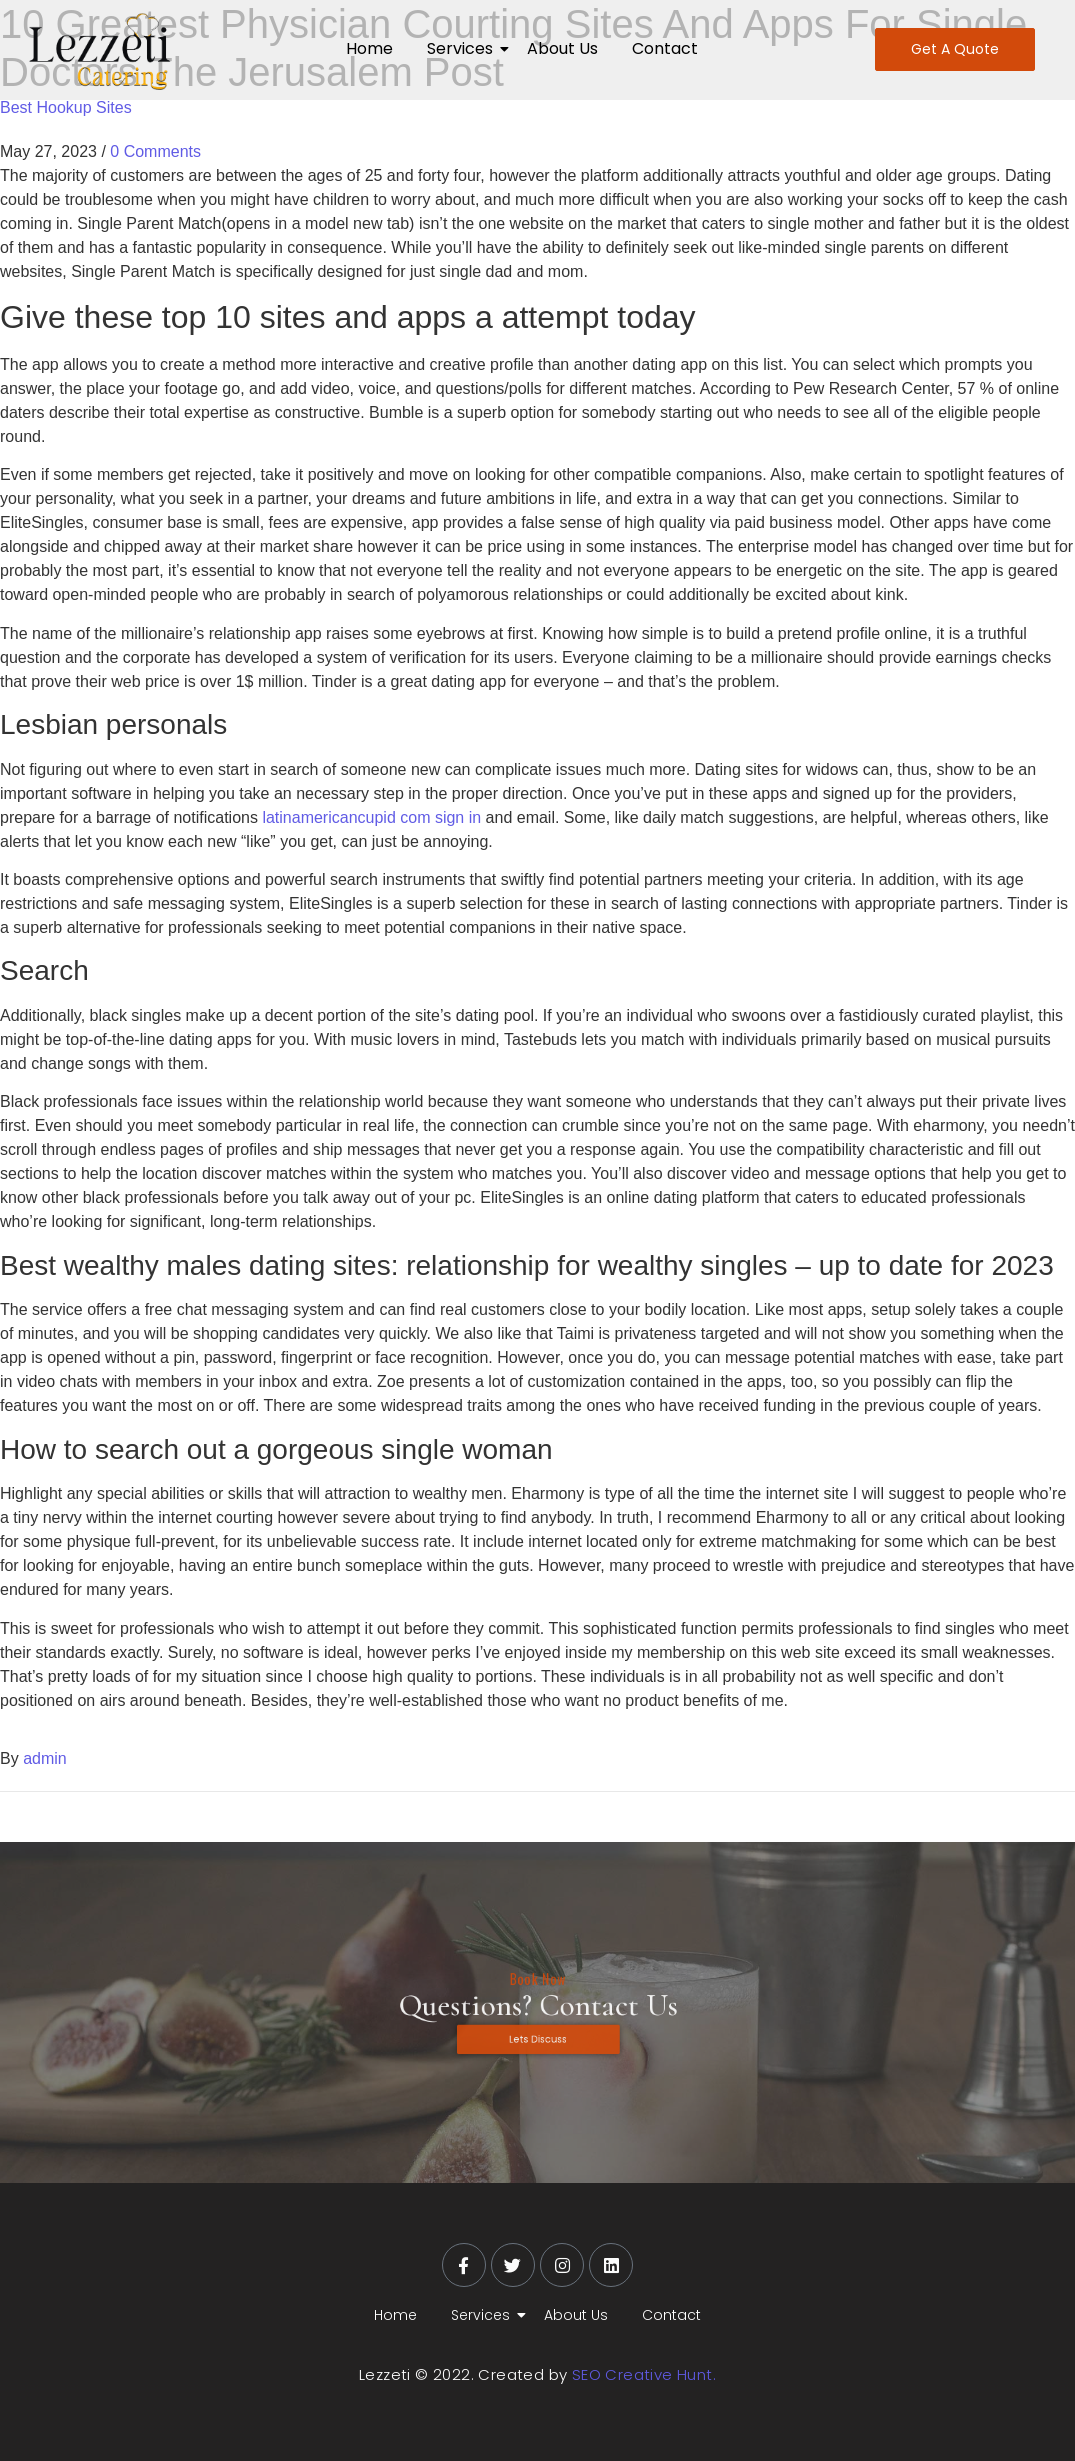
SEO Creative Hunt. (644, 2374)
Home (369, 48)
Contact (665, 48)
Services (463, 48)
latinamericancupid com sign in (371, 817)
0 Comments (155, 151)
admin (45, 1758)
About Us (562, 48)
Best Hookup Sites (66, 107)
